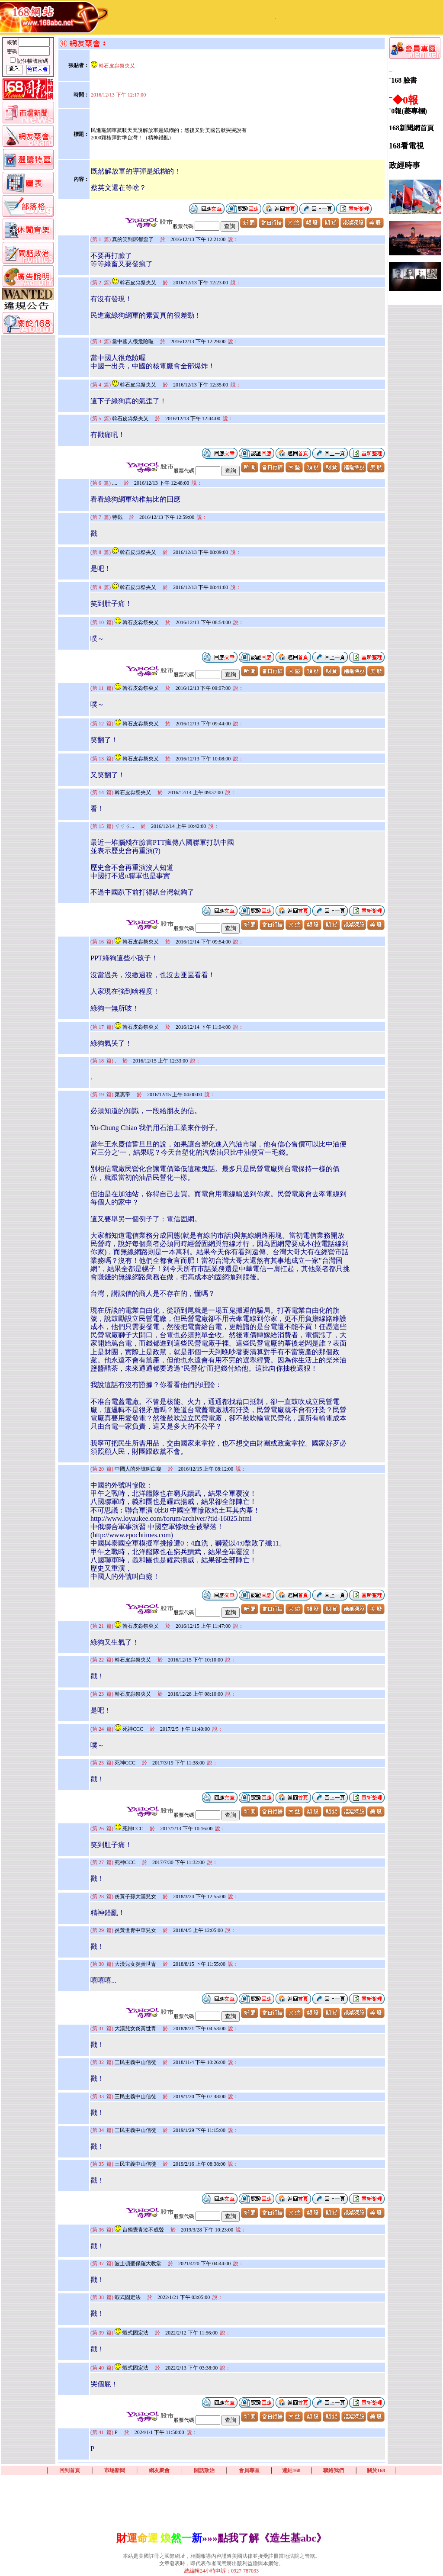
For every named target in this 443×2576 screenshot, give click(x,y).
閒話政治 (204, 2470)
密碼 (13, 51)
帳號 (13, 42)
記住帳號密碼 (32, 61)
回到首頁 (69, 2470)
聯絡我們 (333, 2470)
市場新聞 (114, 2470)
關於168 (376, 2470)
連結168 (291, 2470)
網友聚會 (159, 2470)
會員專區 (249, 2470)
